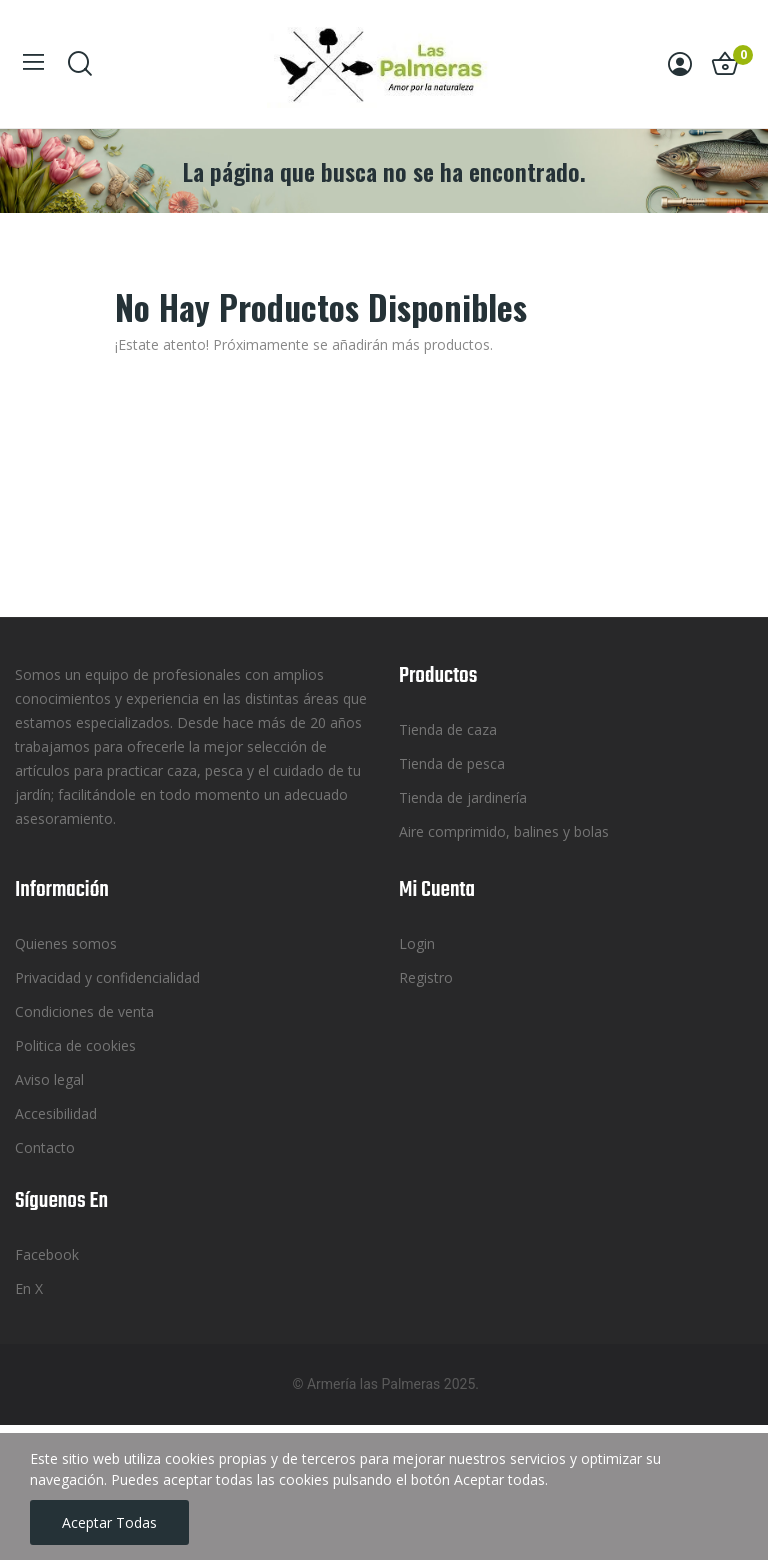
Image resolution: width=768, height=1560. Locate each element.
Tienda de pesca (452, 763)
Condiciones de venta (84, 1011)
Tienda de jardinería (463, 797)
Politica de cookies (75, 1045)
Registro (426, 977)
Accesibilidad (56, 1113)
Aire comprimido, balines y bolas (504, 831)
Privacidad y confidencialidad (107, 977)
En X (29, 1288)
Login (417, 943)
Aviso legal (49, 1079)
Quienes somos (66, 943)
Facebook (47, 1254)
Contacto (45, 1147)
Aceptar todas (109, 1522)
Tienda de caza (448, 729)
